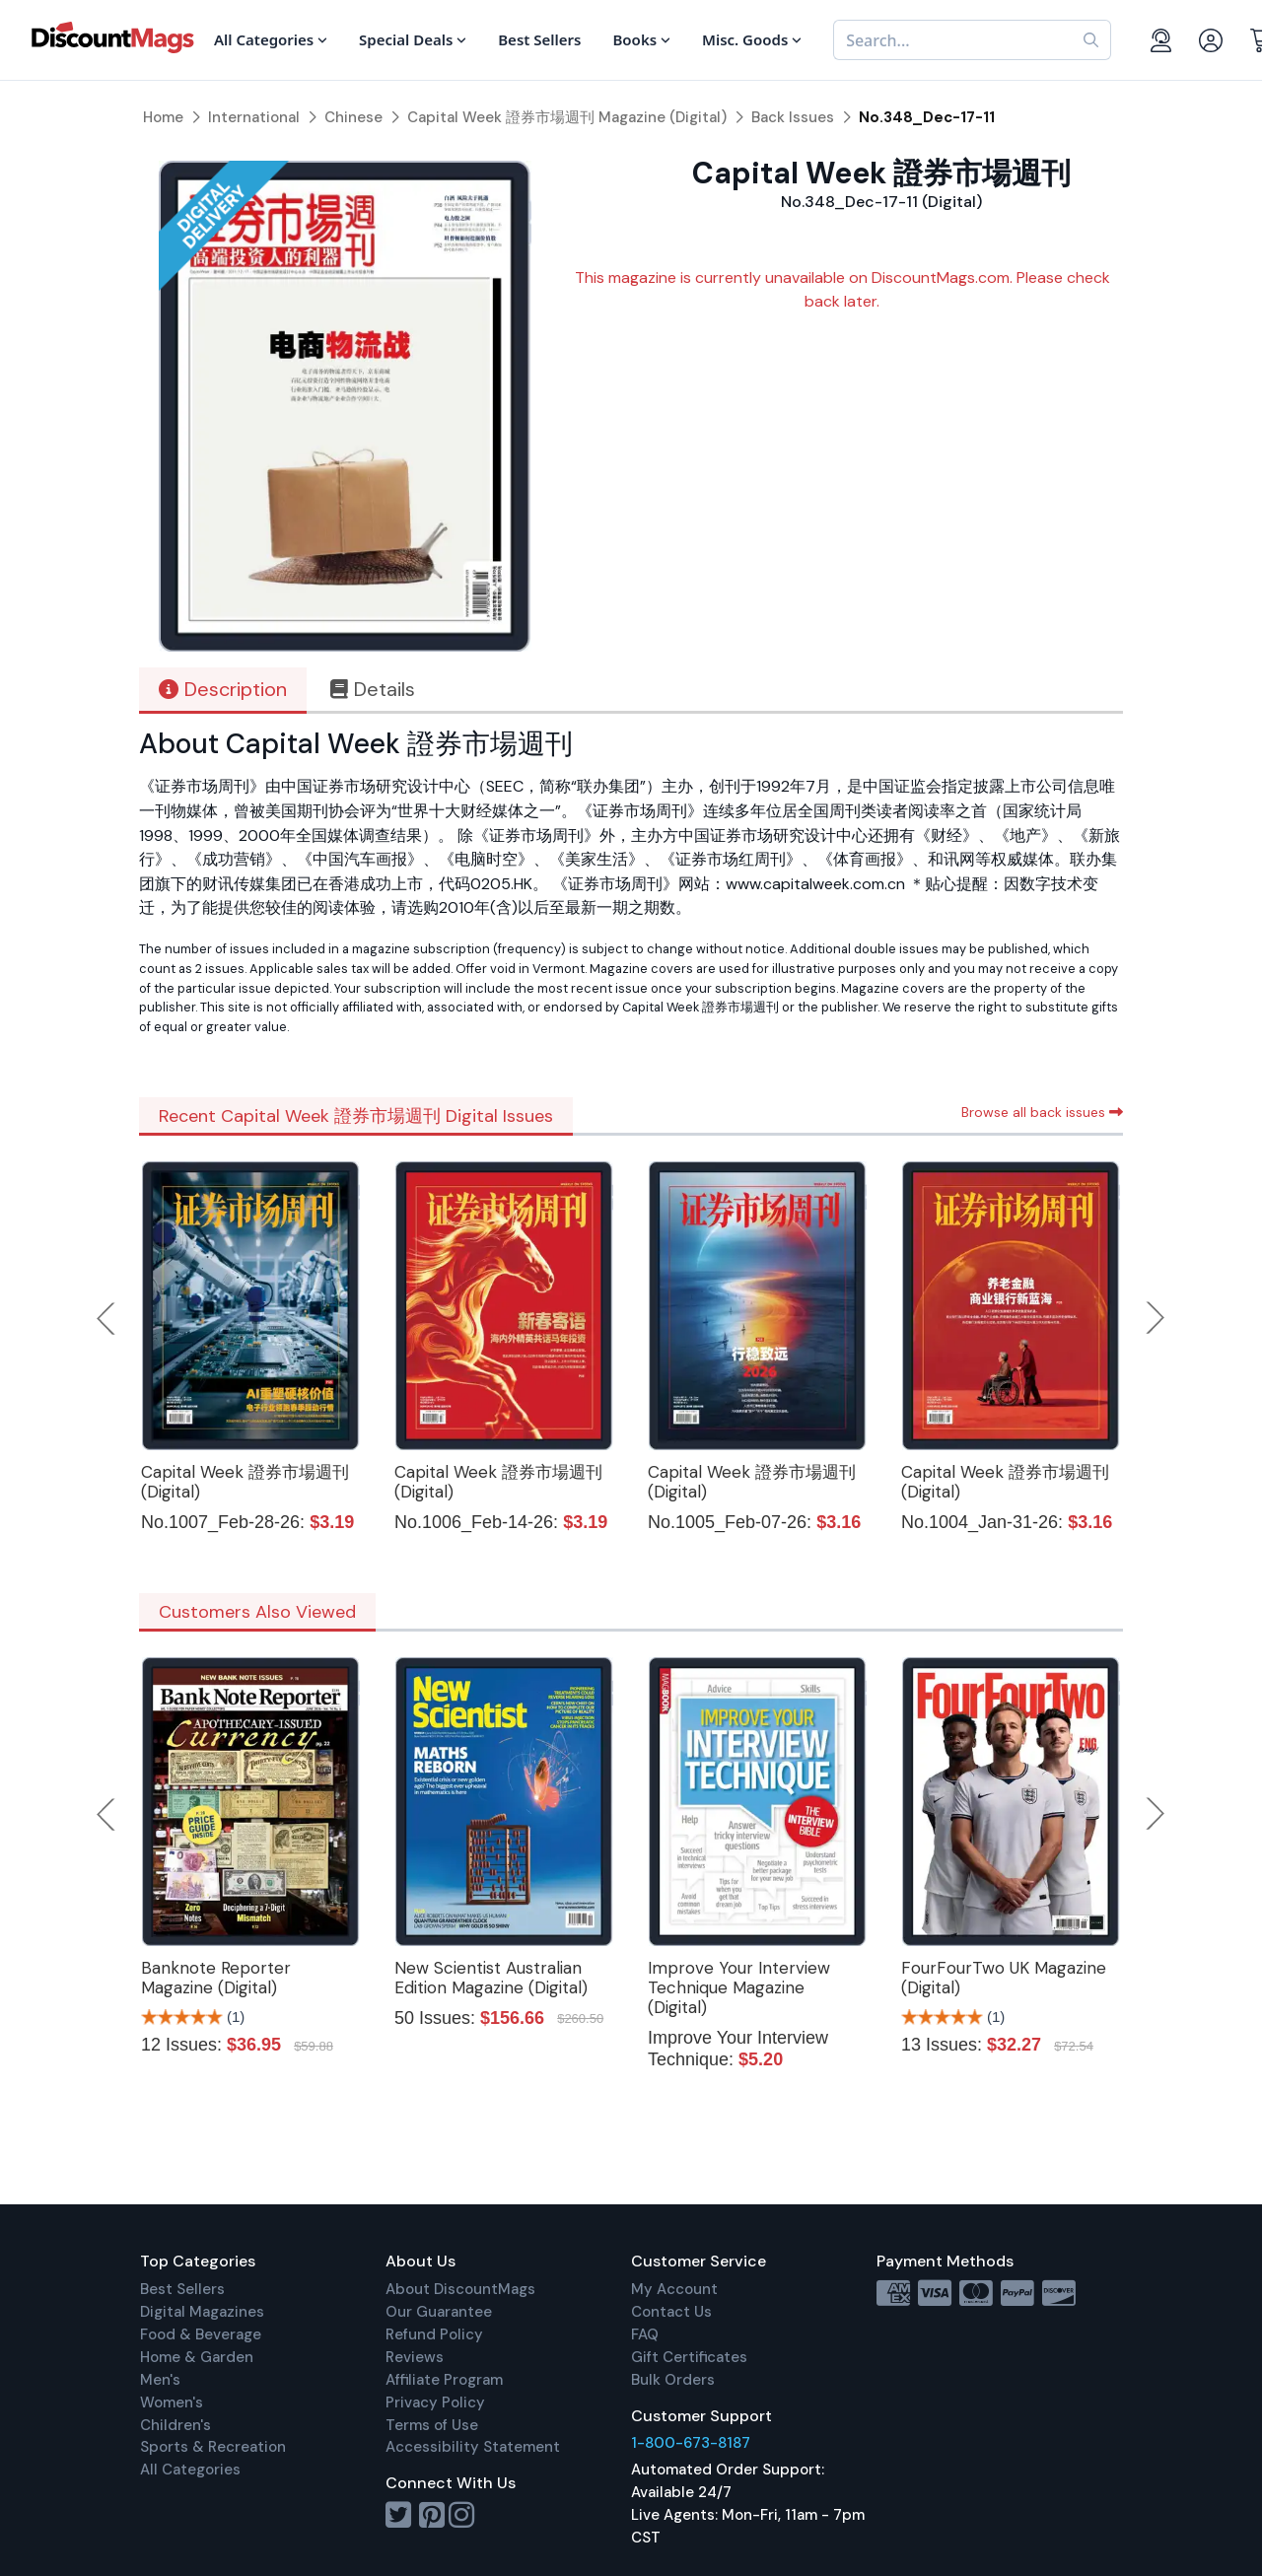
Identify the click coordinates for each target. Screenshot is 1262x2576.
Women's (171, 2402)
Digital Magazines (202, 2312)
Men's (160, 2380)
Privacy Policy (435, 2402)
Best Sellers (182, 2289)
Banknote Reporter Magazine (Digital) (216, 1977)
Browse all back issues (1042, 1112)
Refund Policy (434, 2334)
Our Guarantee (439, 2312)
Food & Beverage (200, 2334)
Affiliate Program (444, 2380)
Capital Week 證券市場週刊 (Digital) (245, 1481)
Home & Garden (196, 2357)
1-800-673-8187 (690, 2443)
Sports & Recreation (213, 2447)
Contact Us (671, 2312)
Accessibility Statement (473, 2447)
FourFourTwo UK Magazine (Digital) (1003, 1977)
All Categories (190, 2469)
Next (1155, 1318)
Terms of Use (432, 2425)
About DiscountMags (460, 2289)
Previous (107, 1318)
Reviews (415, 2357)
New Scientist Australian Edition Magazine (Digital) (491, 1977)
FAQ (645, 2334)
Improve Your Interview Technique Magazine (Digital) (739, 1987)
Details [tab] (372, 689)
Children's (175, 2425)
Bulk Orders (673, 2380)
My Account (674, 2289)
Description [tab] (223, 689)
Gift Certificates (689, 2357)
